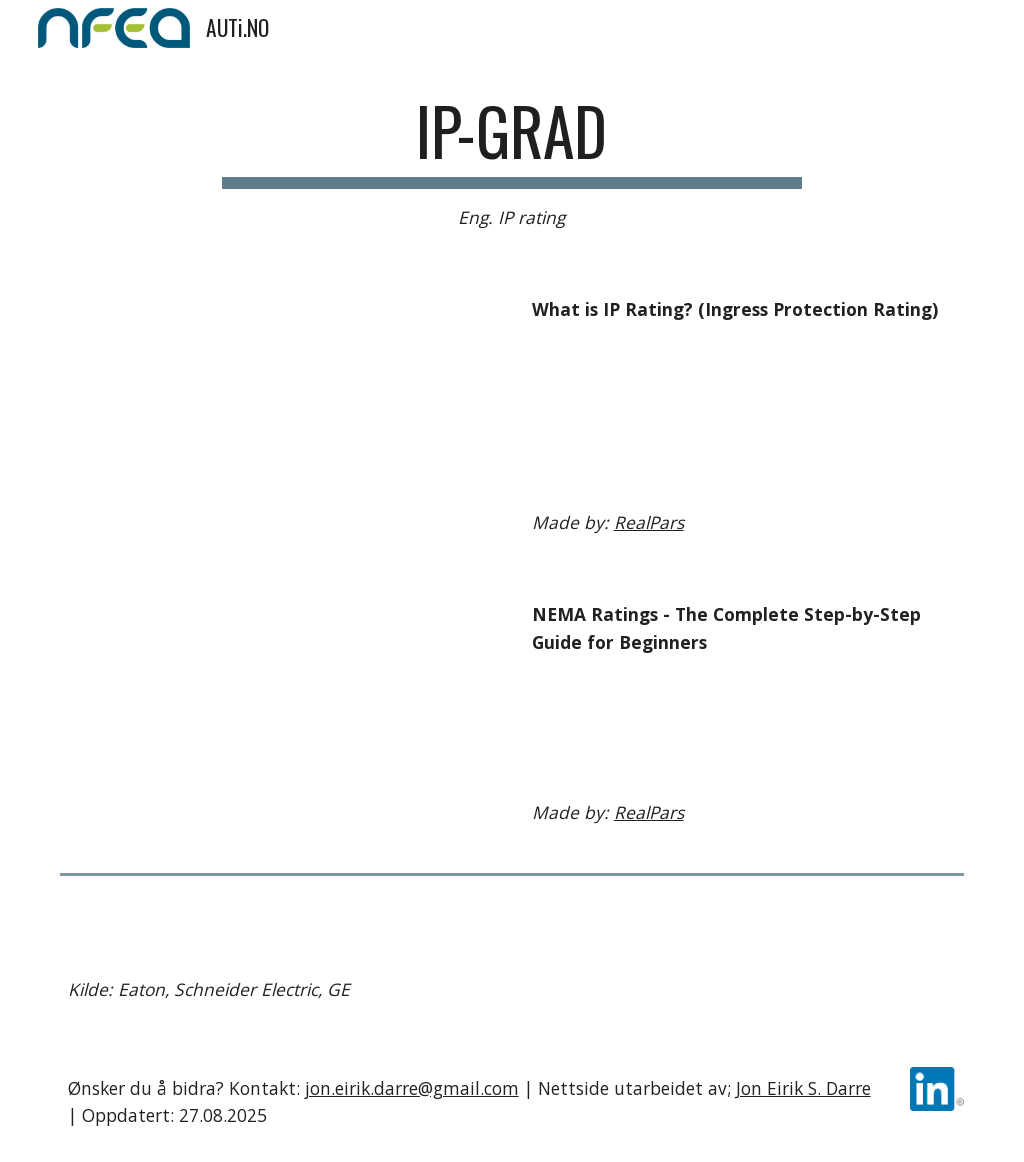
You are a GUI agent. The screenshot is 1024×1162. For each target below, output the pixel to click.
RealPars (649, 522)
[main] (511, 162)
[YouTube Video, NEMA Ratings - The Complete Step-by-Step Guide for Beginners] (280, 717)
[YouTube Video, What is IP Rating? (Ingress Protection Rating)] (280, 412)
